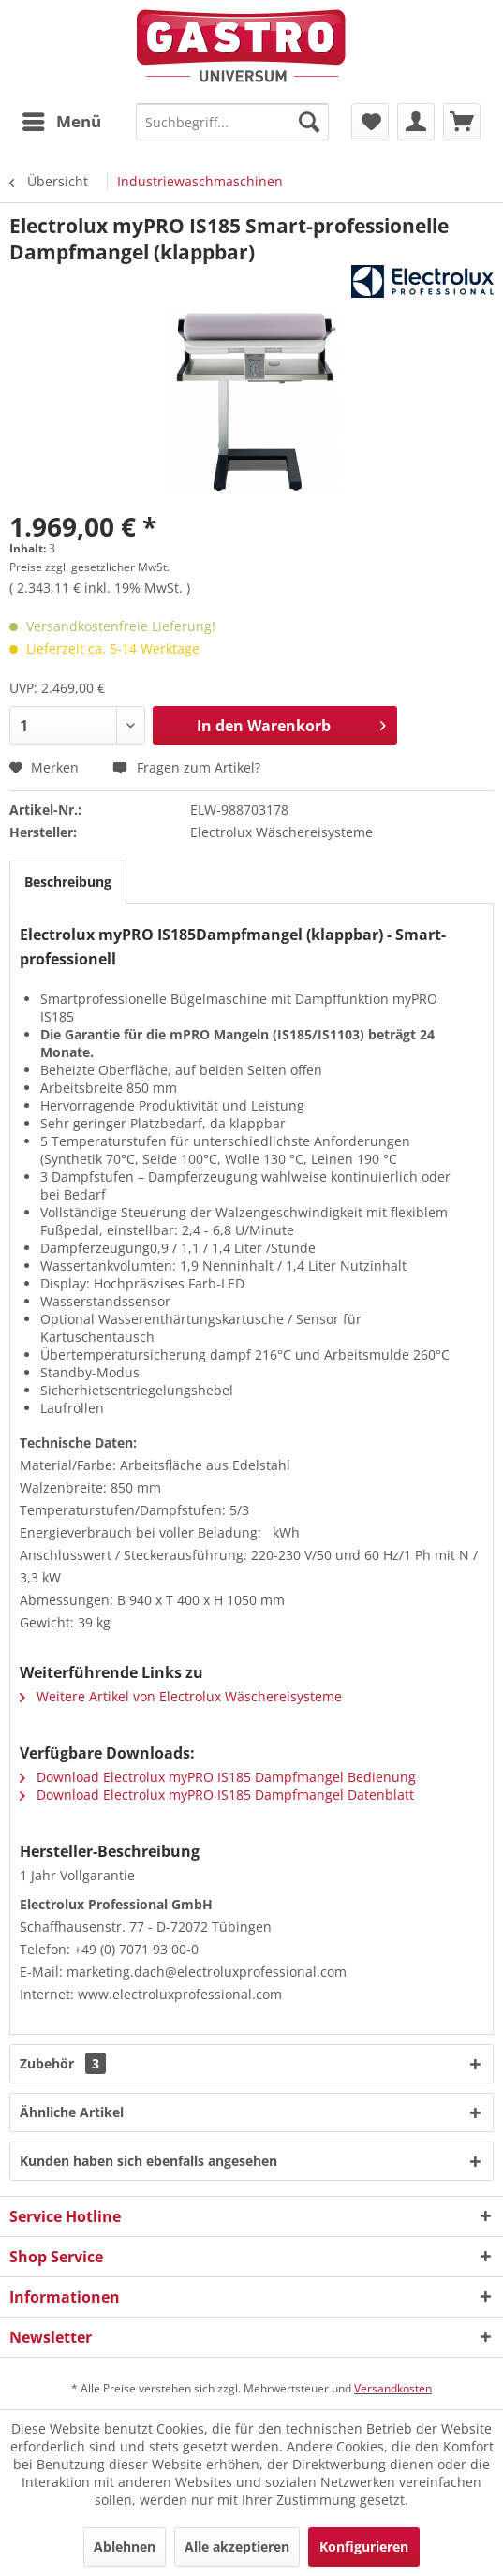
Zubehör (63, 2063)
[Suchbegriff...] (232, 121)
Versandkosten (393, 2388)
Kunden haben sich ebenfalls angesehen (148, 2161)
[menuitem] (61, 121)
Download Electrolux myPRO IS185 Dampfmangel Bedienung (218, 1777)
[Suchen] (309, 121)
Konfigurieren (363, 2546)
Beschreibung (67, 882)
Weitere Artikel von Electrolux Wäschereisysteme (181, 1696)
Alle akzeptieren (237, 2546)
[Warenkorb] (462, 121)
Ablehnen (124, 2546)
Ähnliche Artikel (72, 2112)
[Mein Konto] (416, 121)
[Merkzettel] (370, 121)
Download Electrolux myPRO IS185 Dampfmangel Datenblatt (217, 1794)
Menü (61, 119)
